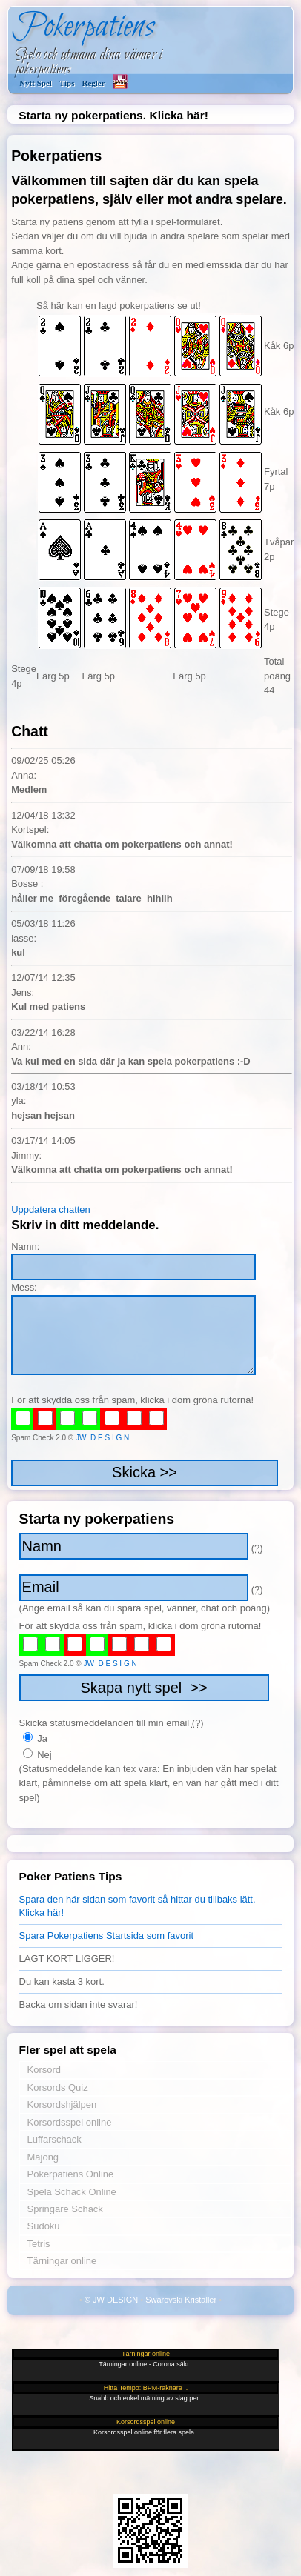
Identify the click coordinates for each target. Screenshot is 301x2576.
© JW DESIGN (111, 2299)
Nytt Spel (35, 83)
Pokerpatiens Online (70, 2174)
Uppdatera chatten (50, 1209)
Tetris (38, 2243)
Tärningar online (62, 2260)
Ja (35, 1738)
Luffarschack (54, 2139)
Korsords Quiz (57, 2087)
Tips (67, 83)
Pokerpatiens (83, 27)
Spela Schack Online (71, 2191)
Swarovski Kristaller (180, 2299)
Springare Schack (65, 2208)
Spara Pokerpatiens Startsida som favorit (106, 1935)
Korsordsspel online (69, 2122)
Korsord (44, 2069)
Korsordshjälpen (62, 2104)
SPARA (120, 81)
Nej (37, 1754)
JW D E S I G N (102, 1438)
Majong (43, 2157)
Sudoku (43, 2225)
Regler (93, 83)
